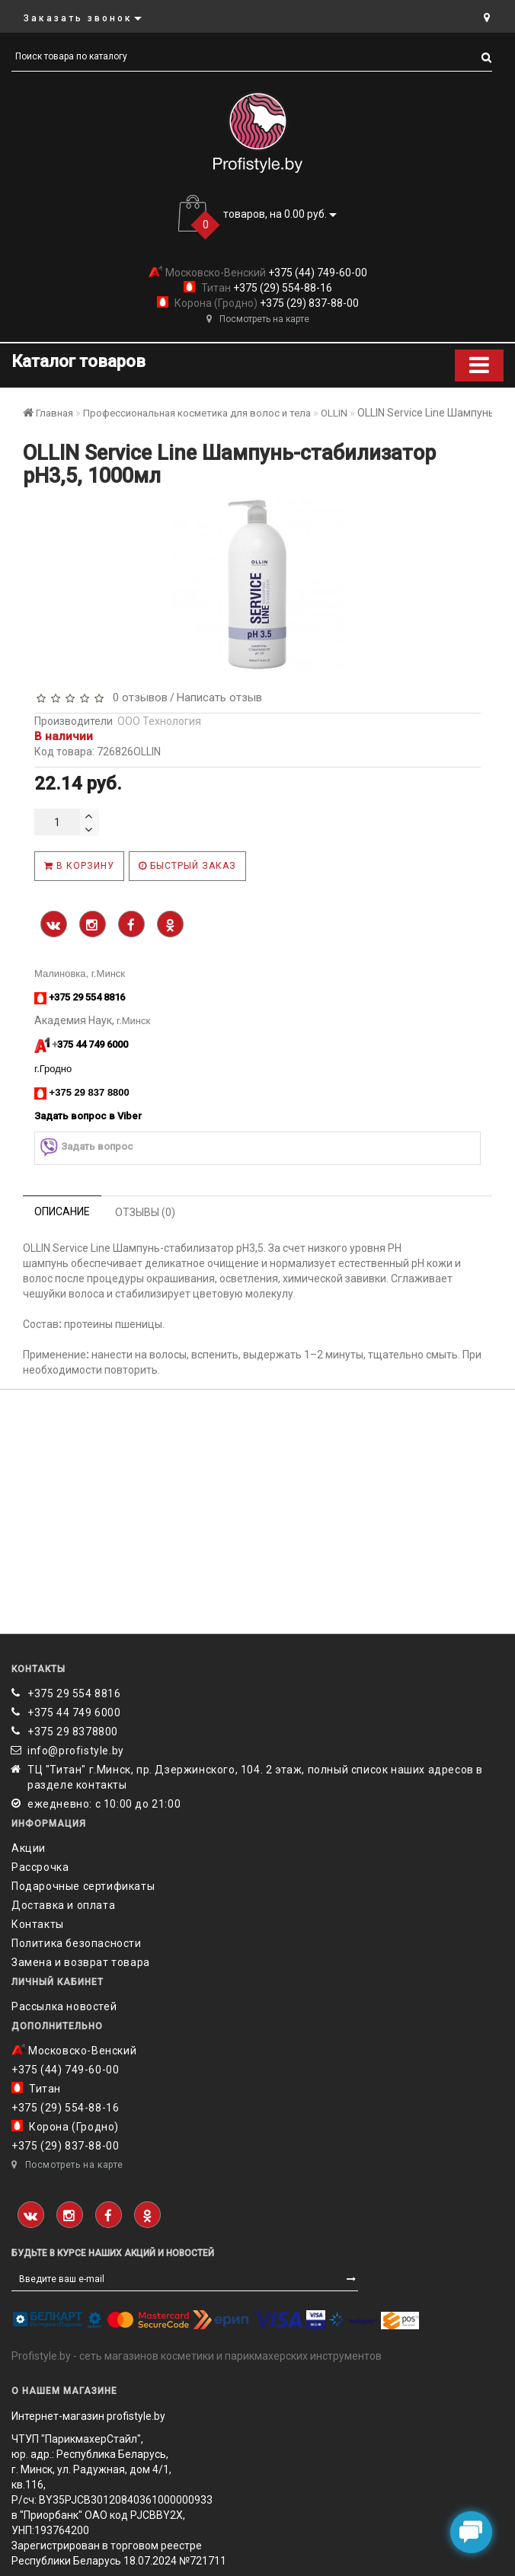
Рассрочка (40, 1867)
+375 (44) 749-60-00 (316, 273)
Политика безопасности (76, 1943)
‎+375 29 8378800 (72, 1731)
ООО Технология (159, 721)
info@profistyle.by (75, 1750)
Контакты (37, 1924)
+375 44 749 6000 (74, 1712)
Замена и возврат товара (80, 1962)
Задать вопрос (86, 1147)
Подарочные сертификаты (83, 1886)
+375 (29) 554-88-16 (281, 288)
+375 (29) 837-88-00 (308, 303)
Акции (28, 1848)
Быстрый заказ (187, 865)
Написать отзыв (219, 697)
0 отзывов (137, 697)
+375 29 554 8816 (74, 1693)
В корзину (79, 865)
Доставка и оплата (63, 1905)
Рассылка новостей (64, 2006)
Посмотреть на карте (257, 319)
